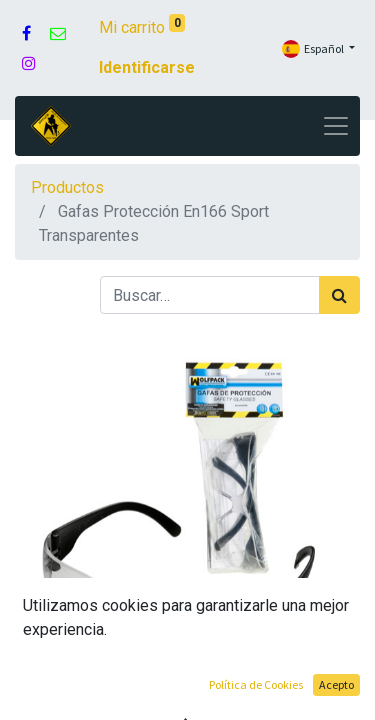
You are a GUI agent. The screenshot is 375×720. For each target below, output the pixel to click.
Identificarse (147, 67)
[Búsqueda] (339, 295)
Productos (67, 187)
